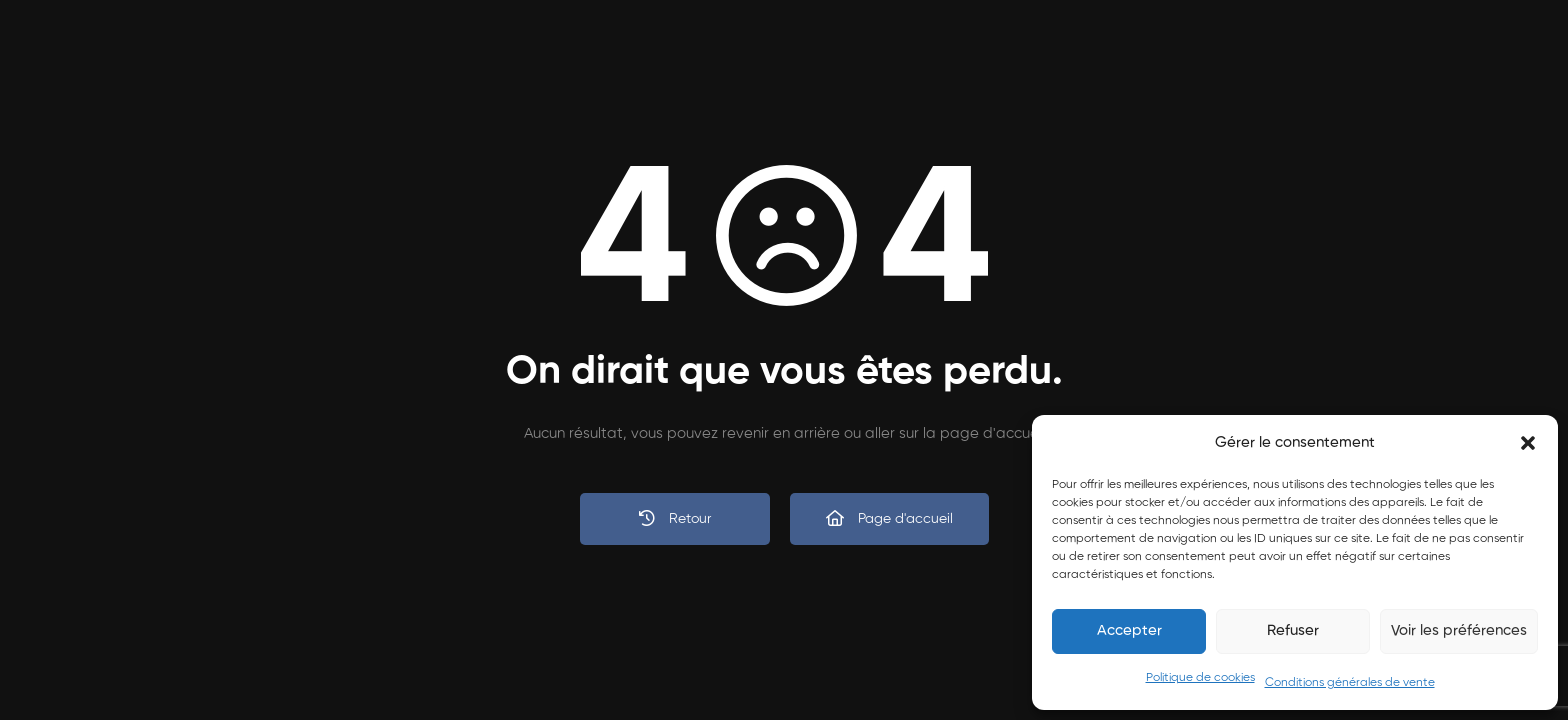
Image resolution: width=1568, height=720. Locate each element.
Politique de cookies (1200, 678)
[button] (1528, 443)
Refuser (1293, 630)
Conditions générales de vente (1350, 683)
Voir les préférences (1459, 630)
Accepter (1129, 630)
